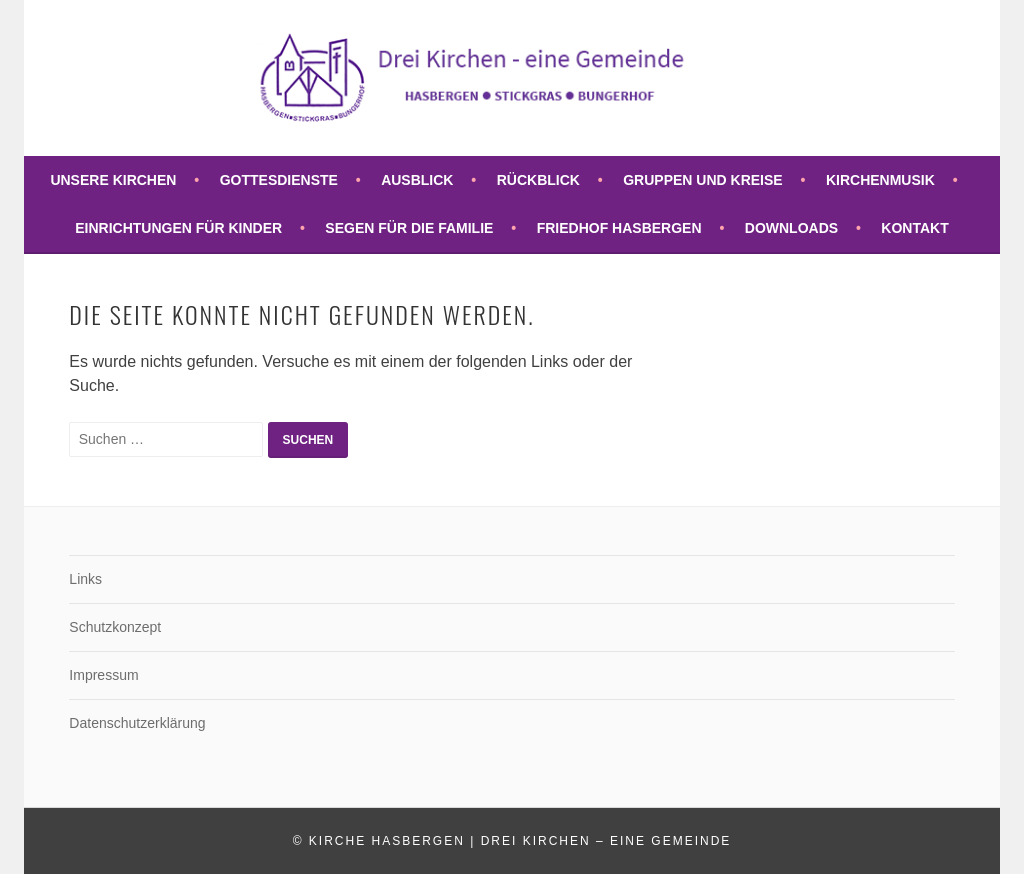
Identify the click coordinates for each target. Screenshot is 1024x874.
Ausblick (417, 180)
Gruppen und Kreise (702, 180)
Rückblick (538, 180)
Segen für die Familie (409, 228)
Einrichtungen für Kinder (178, 228)
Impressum (103, 675)
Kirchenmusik (880, 180)
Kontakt (914, 228)
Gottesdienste (279, 180)
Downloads (791, 228)
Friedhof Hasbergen (619, 228)
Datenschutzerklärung (137, 723)
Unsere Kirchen (113, 180)
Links (85, 579)
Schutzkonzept (115, 627)
